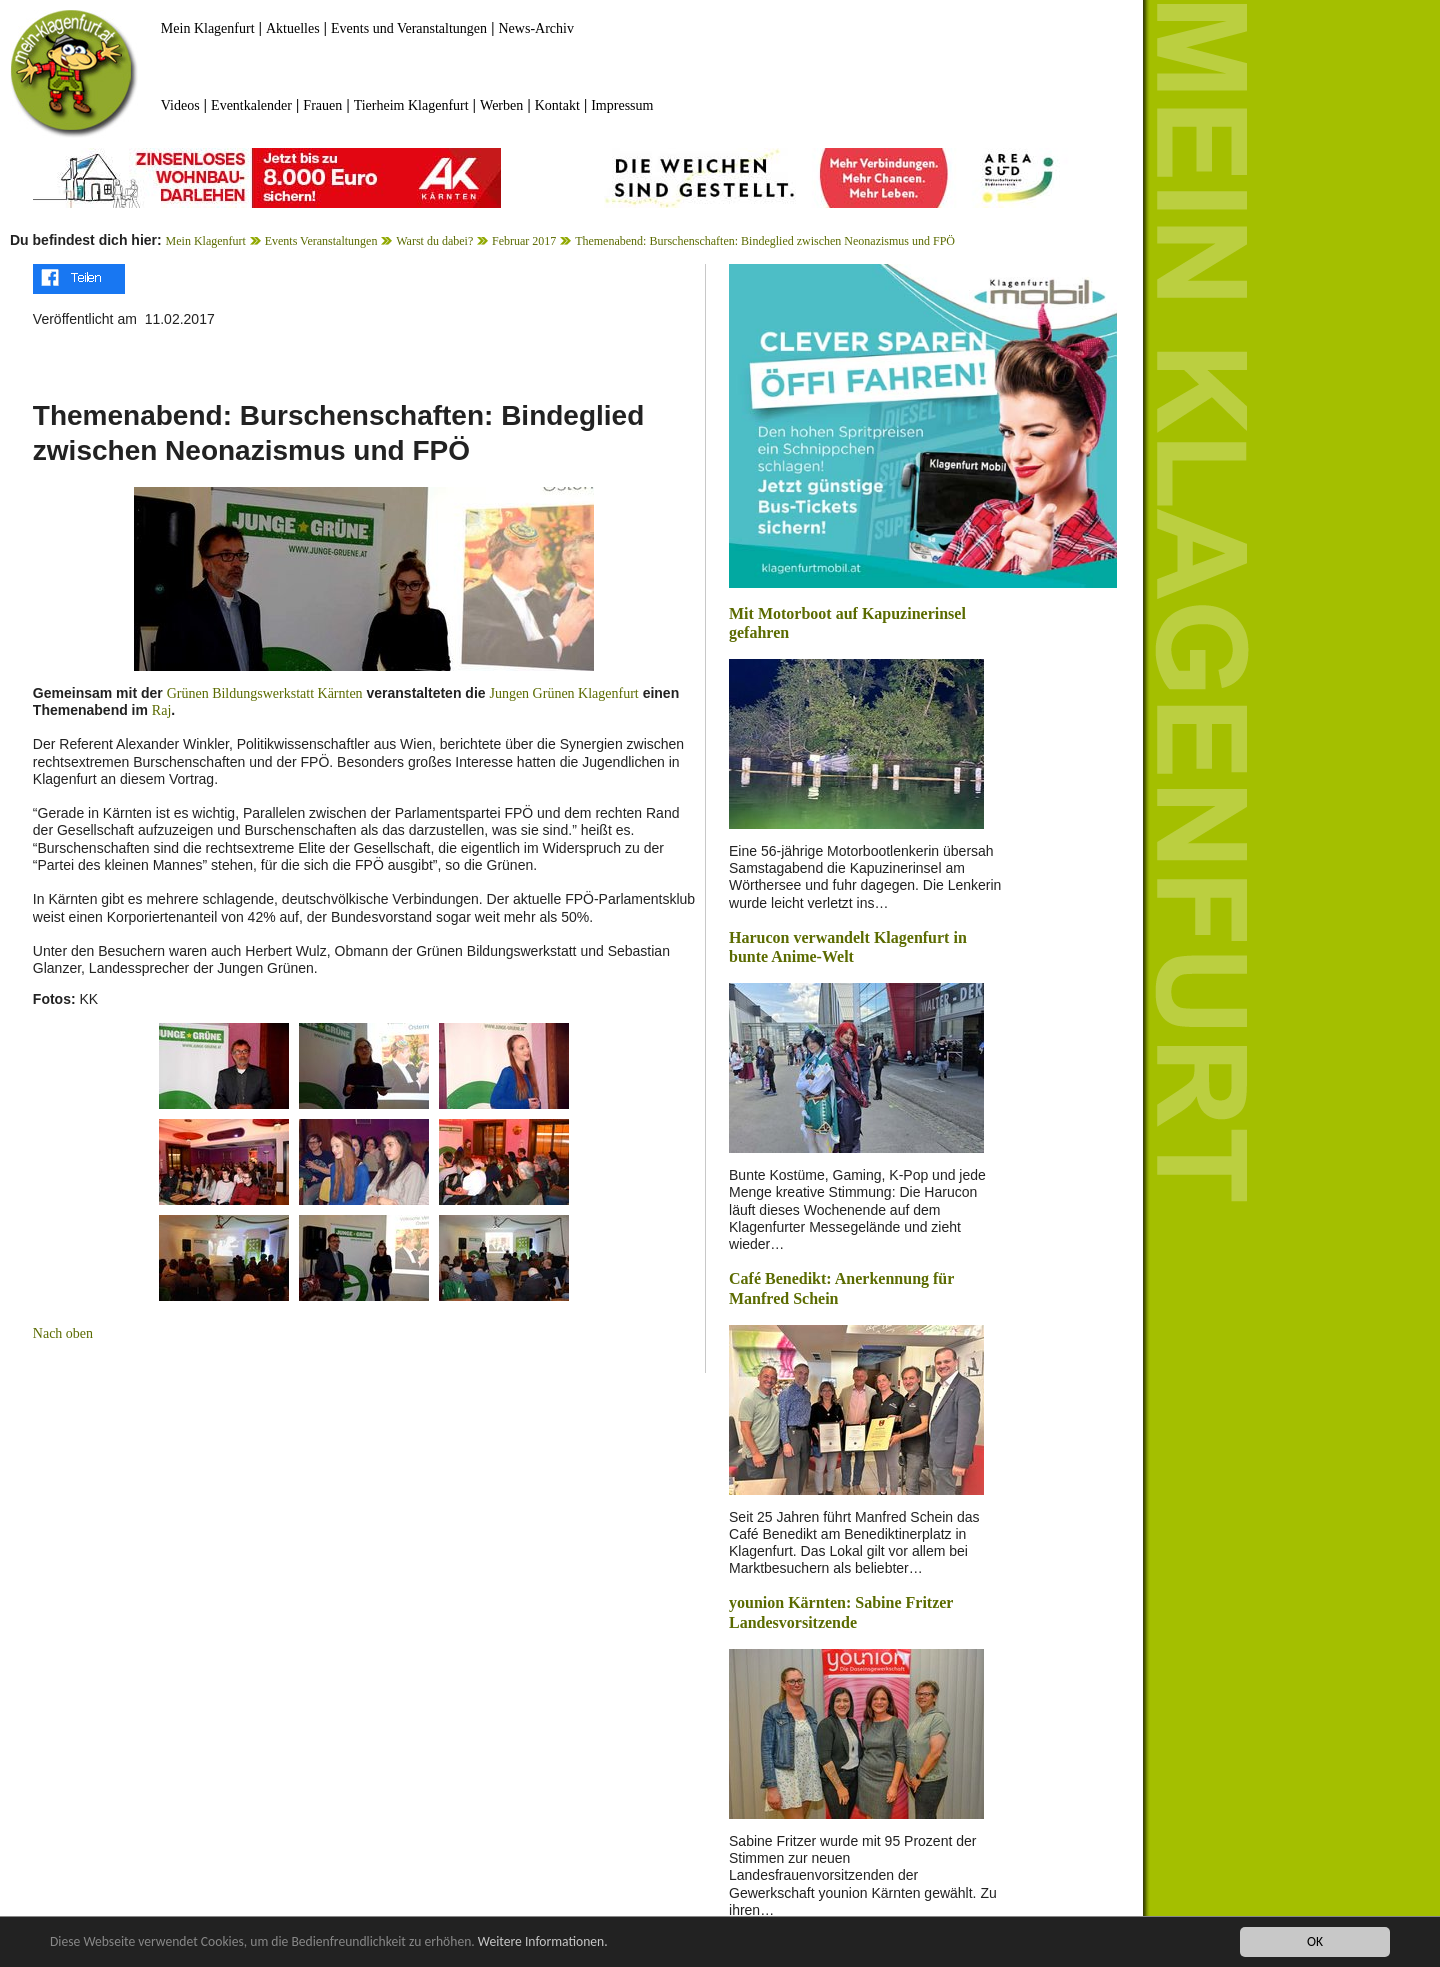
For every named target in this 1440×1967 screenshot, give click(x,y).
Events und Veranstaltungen (409, 28)
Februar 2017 (524, 241)
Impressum (622, 105)
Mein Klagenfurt (208, 28)
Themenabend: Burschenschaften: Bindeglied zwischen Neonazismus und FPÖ (765, 241)
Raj (161, 710)
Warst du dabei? (434, 241)
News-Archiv (536, 28)
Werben (501, 105)
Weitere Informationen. (543, 1942)
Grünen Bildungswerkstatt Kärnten (265, 693)
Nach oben (63, 1333)
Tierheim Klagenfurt (411, 105)
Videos (180, 105)
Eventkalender (251, 105)
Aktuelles (293, 28)
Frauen (322, 105)
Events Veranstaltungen (321, 241)
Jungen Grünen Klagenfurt (563, 693)
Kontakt (557, 105)
